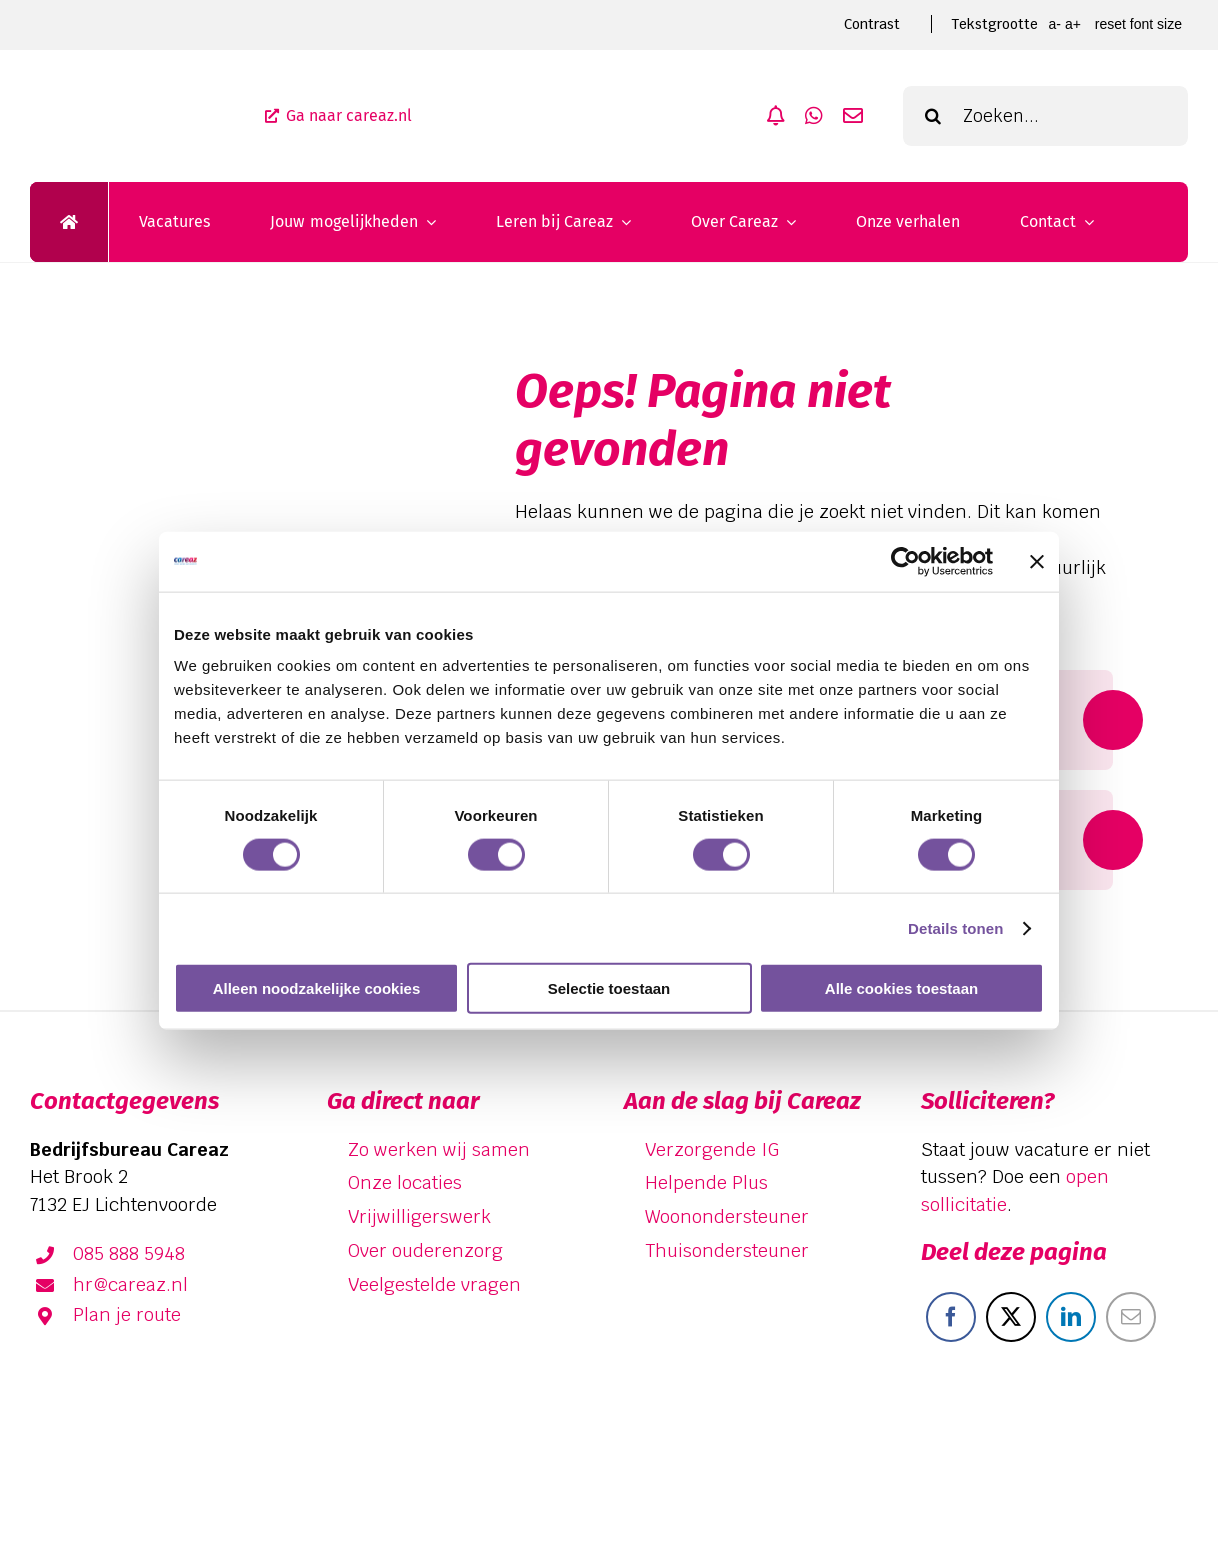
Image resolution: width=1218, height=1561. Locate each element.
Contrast (872, 24)
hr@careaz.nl (130, 1284)
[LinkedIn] (1071, 1317)
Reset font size (1138, 24)
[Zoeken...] (1045, 116)
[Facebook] (951, 1317)
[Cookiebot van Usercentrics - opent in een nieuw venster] (905, 561)
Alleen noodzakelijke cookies (317, 988)
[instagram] (1164, 1466)
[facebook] (1048, 1466)
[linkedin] (1106, 1466)
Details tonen (955, 927)
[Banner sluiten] (1037, 561)
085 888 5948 (129, 1253)
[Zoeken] (933, 116)
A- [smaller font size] (1054, 24)
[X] (1011, 1317)
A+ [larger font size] (1073, 24)
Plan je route (127, 1314)
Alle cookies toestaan (901, 988)
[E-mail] (1131, 1317)
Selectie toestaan (609, 988)
